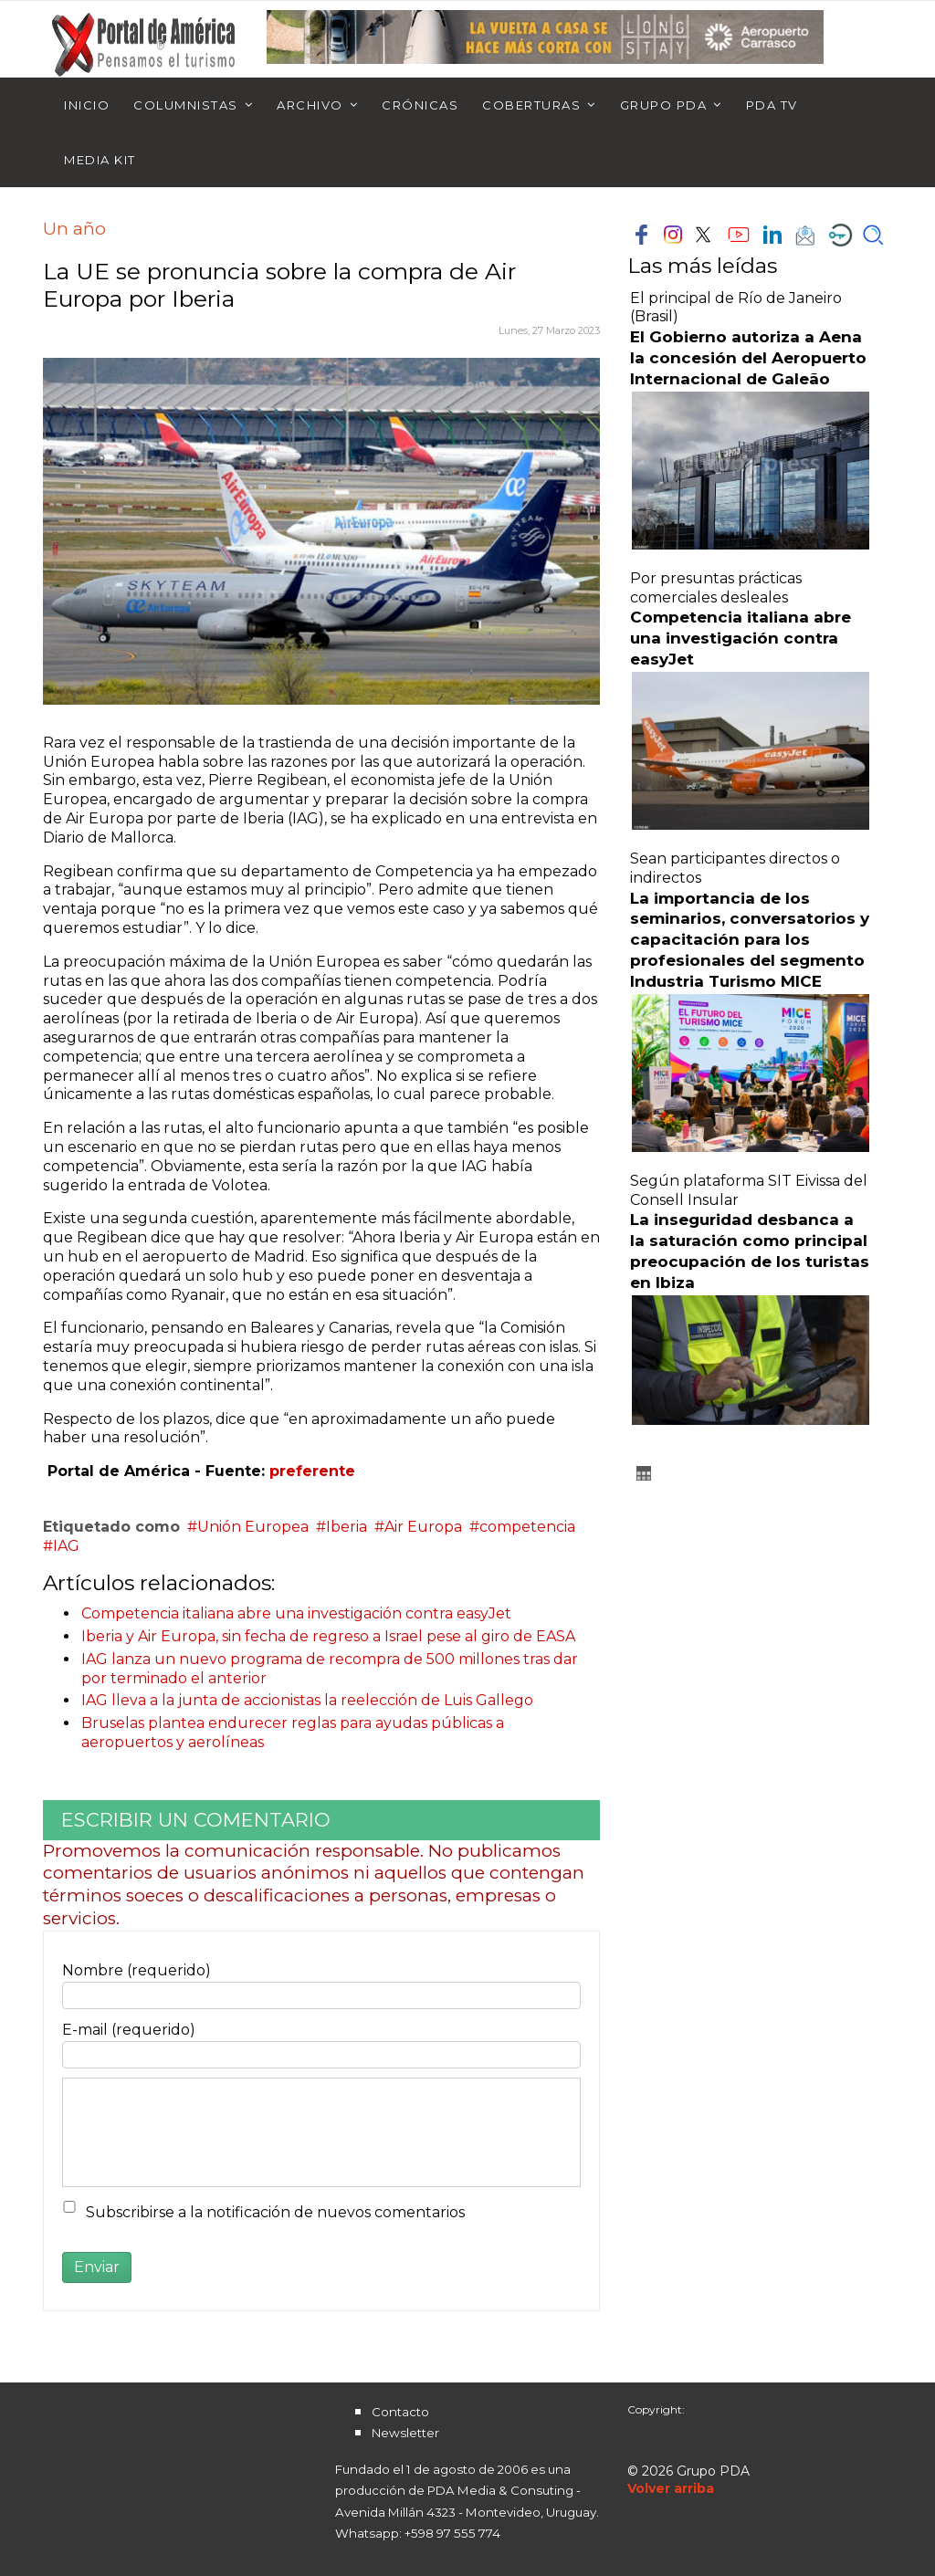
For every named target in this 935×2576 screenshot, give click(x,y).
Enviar (97, 2267)
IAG (66, 1546)
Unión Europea (253, 1526)
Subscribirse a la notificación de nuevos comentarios (275, 2212)
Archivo (310, 105)
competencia (527, 1526)
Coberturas (531, 105)
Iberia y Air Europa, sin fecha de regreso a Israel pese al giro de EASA (328, 1636)
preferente (312, 1471)
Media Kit (100, 159)
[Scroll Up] (670, 2488)
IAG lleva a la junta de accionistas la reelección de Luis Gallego (307, 1700)
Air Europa (423, 1526)
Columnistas (185, 105)
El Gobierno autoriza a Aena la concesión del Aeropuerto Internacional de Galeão (748, 358)
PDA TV (772, 105)
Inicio (87, 105)
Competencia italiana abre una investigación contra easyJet (296, 1613)
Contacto (400, 2411)
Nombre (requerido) (136, 1970)
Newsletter (405, 2432)
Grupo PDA (664, 105)
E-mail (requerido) (128, 2029)
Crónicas (420, 105)
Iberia (346, 1526)
